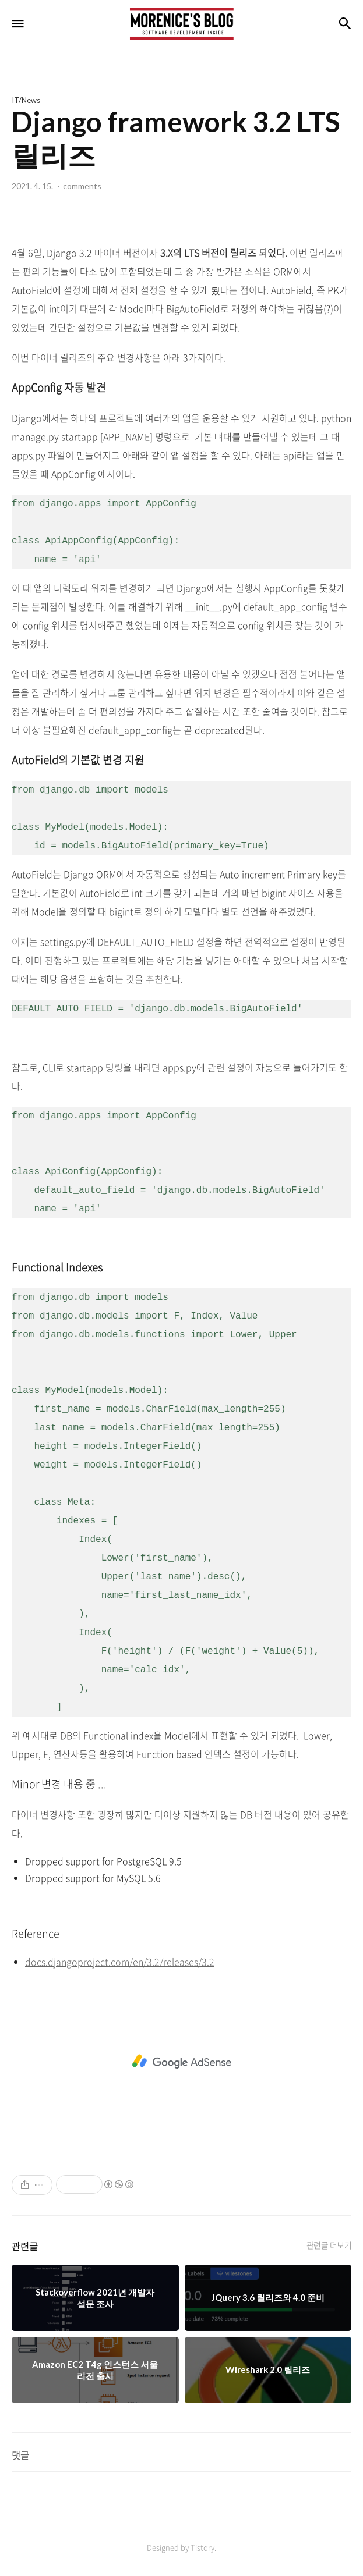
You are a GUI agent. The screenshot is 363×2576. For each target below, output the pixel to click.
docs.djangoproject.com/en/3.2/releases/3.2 (119, 1962)
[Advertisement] (181, 2061)
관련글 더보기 (329, 2245)
